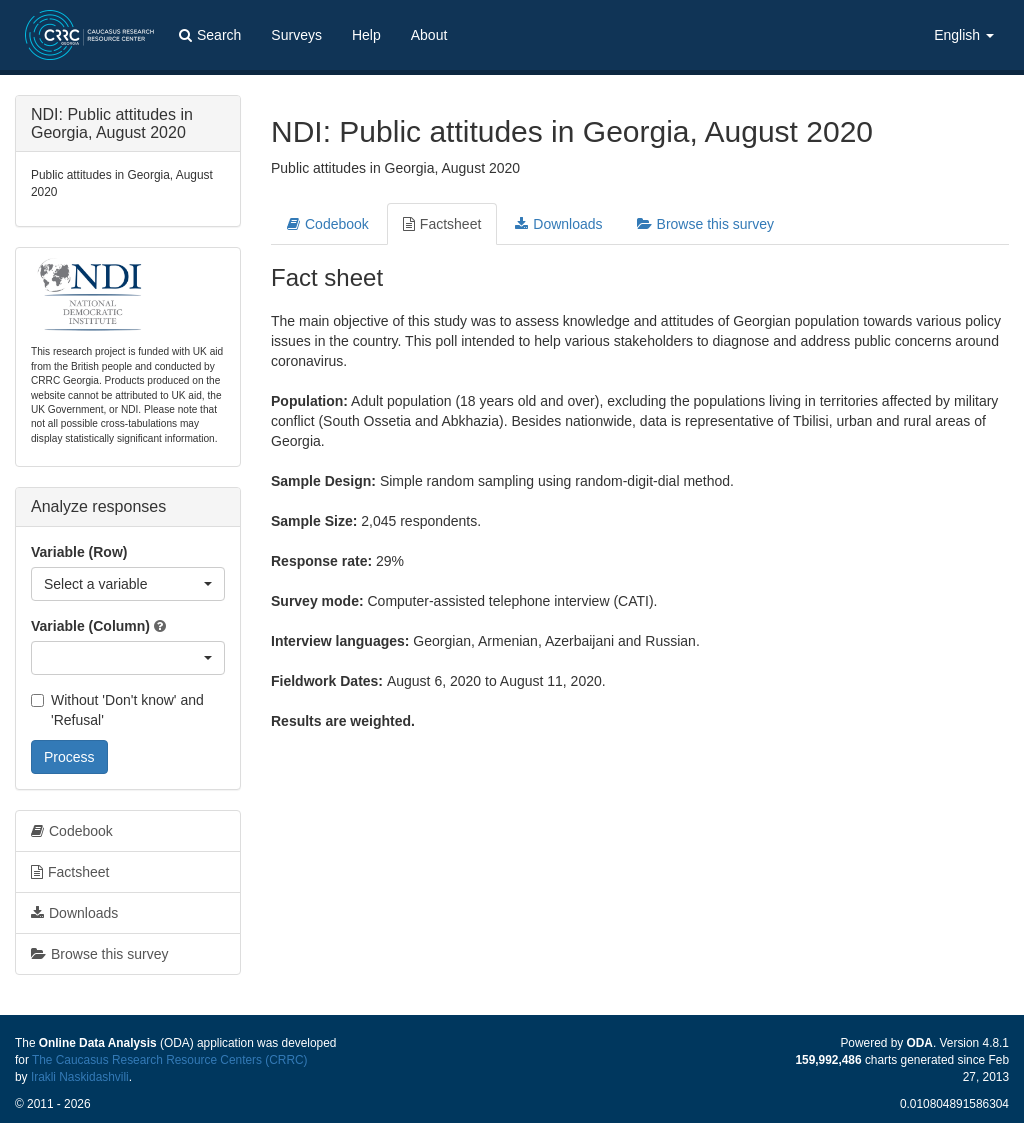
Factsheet (442, 224)
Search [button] (210, 35)
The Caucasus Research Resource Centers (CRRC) (170, 1060)
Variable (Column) (90, 626)
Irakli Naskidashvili (80, 1077)
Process (69, 757)
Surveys (296, 35)
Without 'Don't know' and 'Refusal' (117, 710)
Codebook (328, 224)
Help (366, 35)
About (429, 35)
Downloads (558, 224)
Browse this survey (705, 224)
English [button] (964, 35)
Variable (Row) (79, 552)
